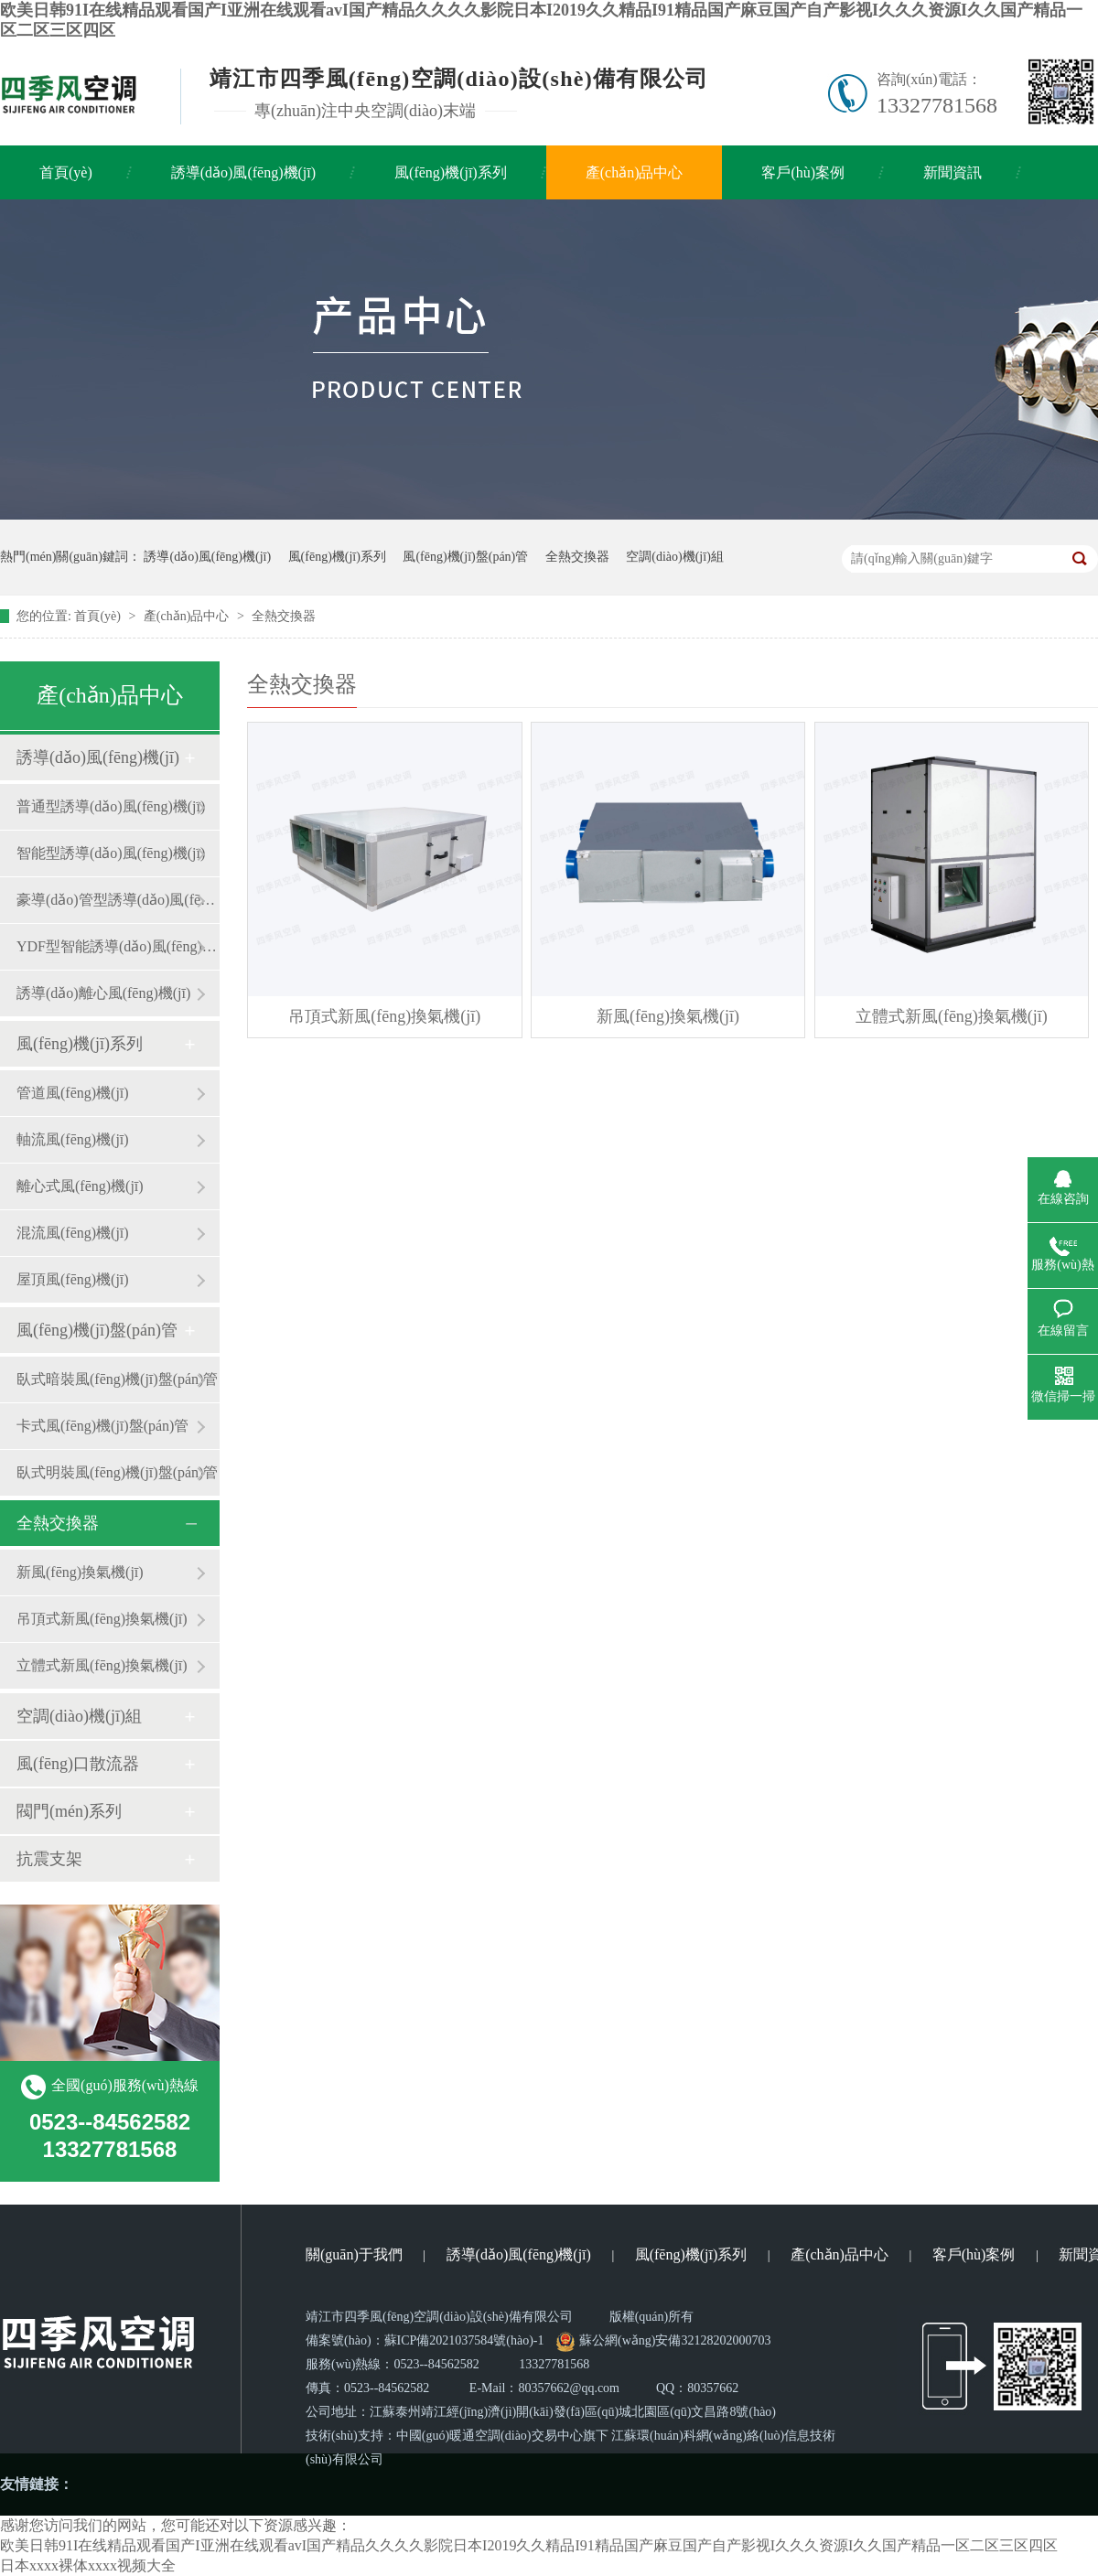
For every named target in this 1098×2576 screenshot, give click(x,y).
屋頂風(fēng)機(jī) (72, 1279)
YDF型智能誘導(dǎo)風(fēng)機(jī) (118, 946)
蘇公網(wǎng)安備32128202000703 (663, 2340)
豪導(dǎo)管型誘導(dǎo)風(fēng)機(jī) (118, 899)
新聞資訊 (952, 172)
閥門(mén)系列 (69, 1811)
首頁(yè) (65, 172)
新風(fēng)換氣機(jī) (80, 1572)
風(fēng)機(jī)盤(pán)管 (465, 557)
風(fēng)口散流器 (77, 1764)
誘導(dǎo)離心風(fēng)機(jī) (103, 993)
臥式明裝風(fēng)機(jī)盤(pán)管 (117, 1472)
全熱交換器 (577, 557)
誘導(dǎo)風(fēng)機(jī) (243, 172)
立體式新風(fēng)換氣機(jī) (102, 1665)
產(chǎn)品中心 (635, 172)
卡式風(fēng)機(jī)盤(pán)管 (102, 1425)
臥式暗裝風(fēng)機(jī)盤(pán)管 (117, 1379)
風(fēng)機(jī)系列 (450, 172)
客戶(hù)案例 (803, 172)
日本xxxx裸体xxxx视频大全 (88, 2565)
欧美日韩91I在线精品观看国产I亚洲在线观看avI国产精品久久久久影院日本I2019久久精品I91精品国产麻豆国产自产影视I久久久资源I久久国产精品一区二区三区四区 (529, 2545)
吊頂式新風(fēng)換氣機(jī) (102, 1618)
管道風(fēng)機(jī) (72, 1092)
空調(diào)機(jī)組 (675, 557)
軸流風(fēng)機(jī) (72, 1139)
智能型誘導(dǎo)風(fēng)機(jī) (110, 853)
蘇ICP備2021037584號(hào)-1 (464, 2340)
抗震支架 (49, 1859)
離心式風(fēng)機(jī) (80, 1186)
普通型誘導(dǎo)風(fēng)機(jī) (110, 806)
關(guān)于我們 (354, 2254)
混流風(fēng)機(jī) (72, 1232)
